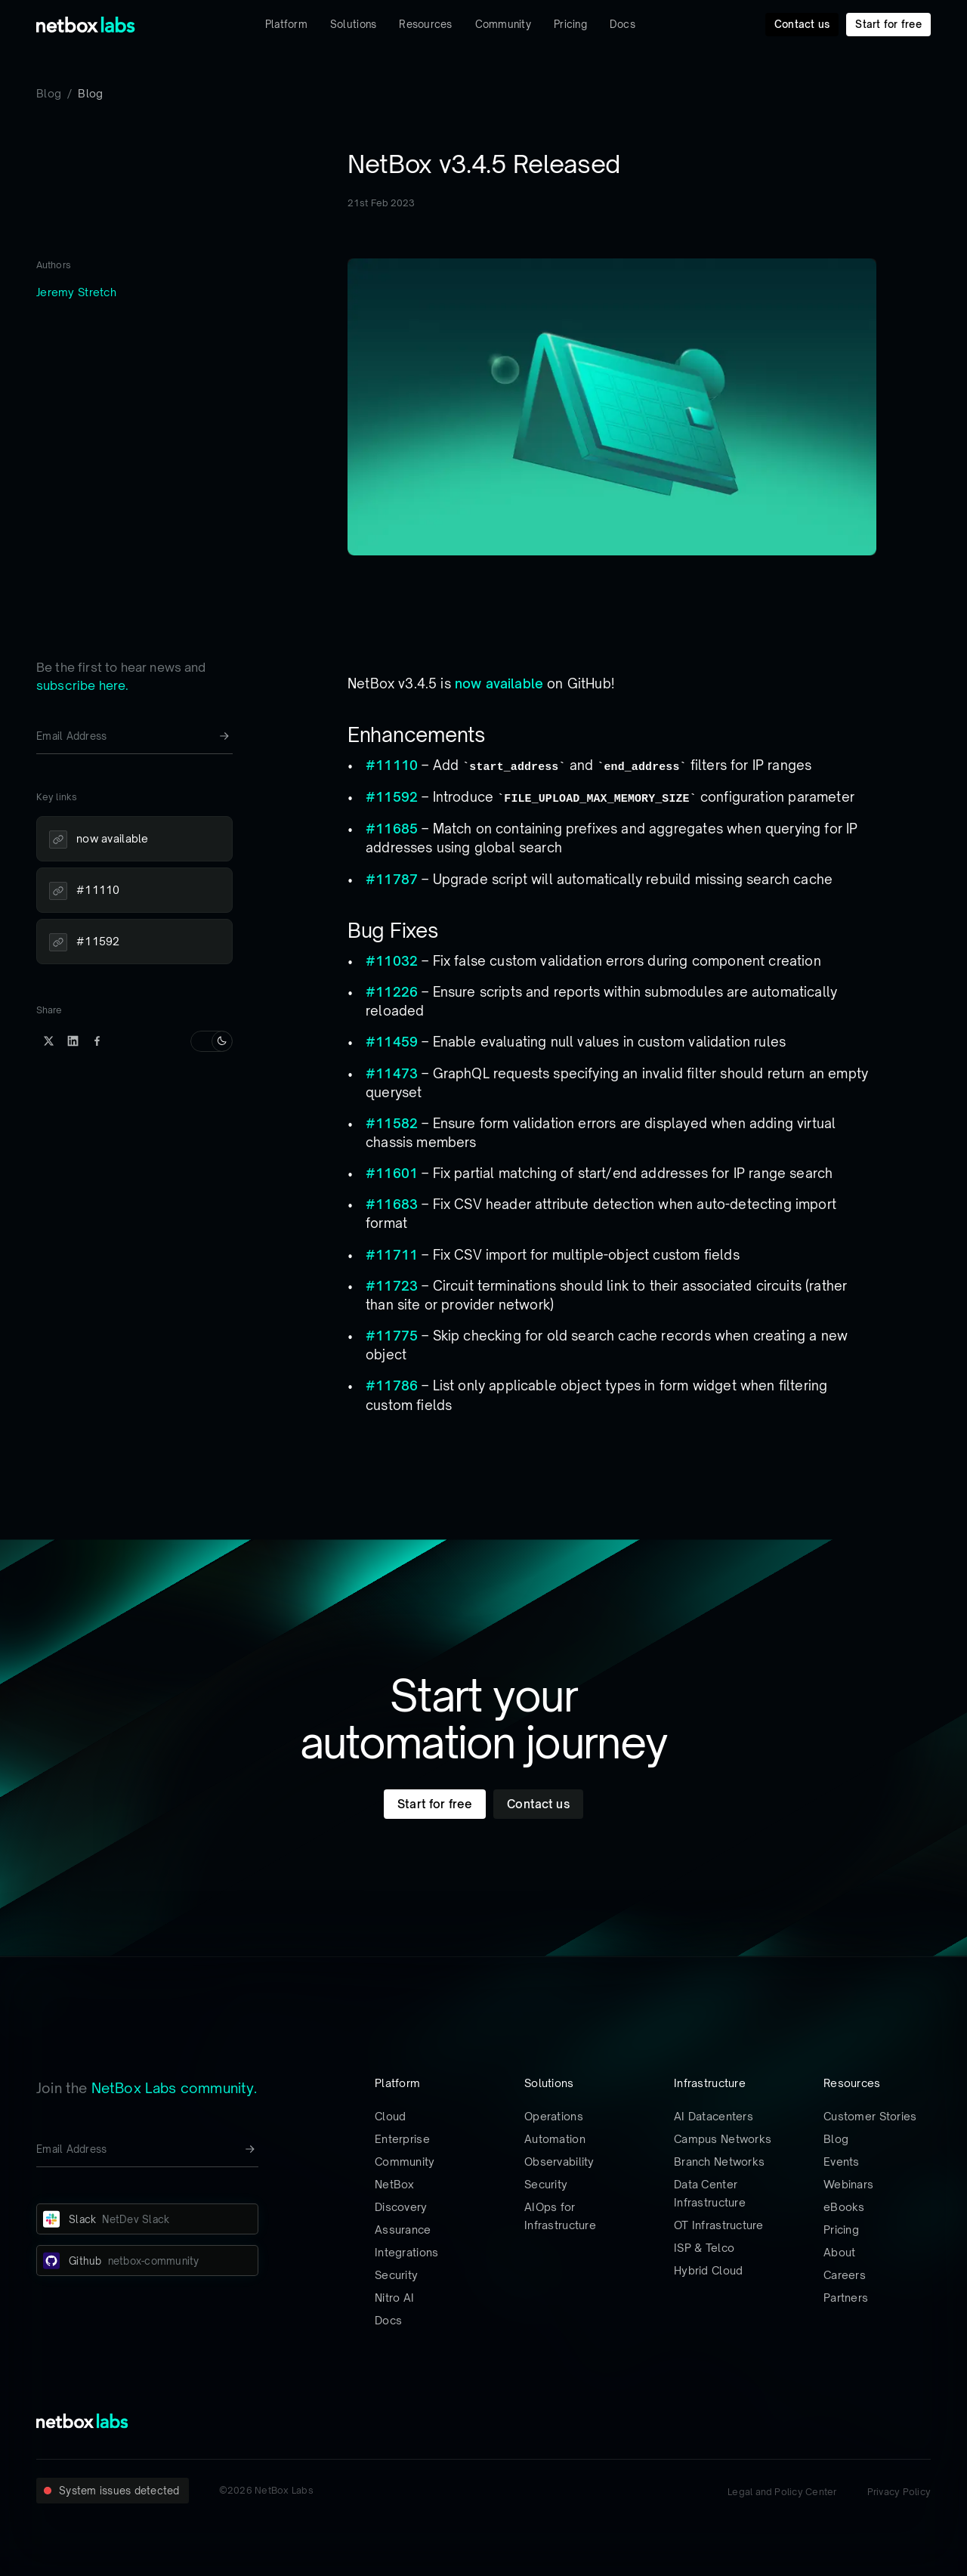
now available (499, 683)
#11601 (392, 1173)
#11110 (392, 765)
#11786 (392, 1385)
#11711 (392, 1255)
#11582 (392, 1123)
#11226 (392, 992)
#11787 (392, 879)
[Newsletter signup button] (224, 736)
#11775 (392, 1336)
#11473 (392, 1073)
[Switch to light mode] (211, 1041)
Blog (48, 93)
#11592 (392, 797)
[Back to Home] (85, 24)
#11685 (392, 829)
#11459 (392, 1042)
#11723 (392, 1286)
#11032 (392, 961)
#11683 (392, 1204)
